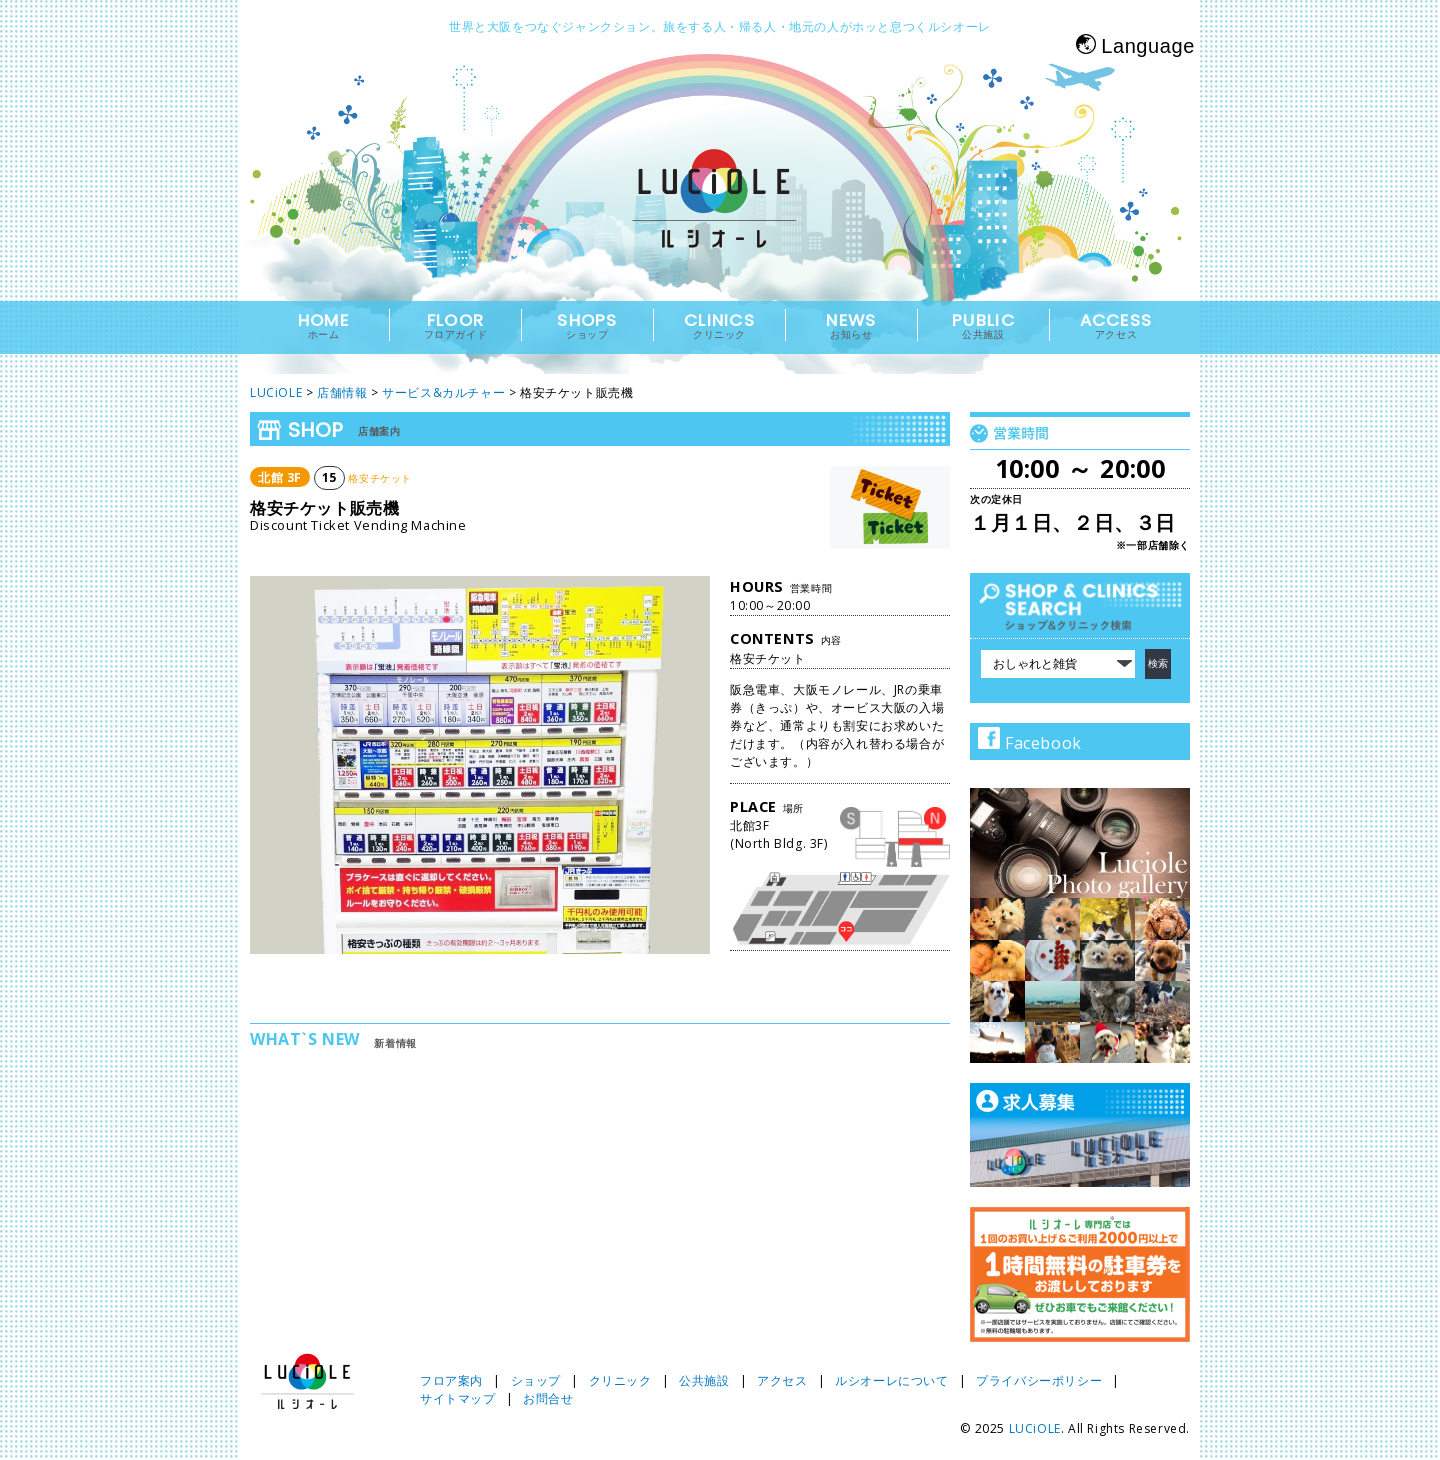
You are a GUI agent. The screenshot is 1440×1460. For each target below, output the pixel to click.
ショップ (536, 1380)
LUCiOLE (1035, 1428)
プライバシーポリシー (1039, 1380)
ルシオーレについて (891, 1380)
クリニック (620, 1380)
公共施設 (704, 1380)
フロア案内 (451, 1380)
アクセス (782, 1380)
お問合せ (548, 1398)
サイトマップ (458, 1398)
